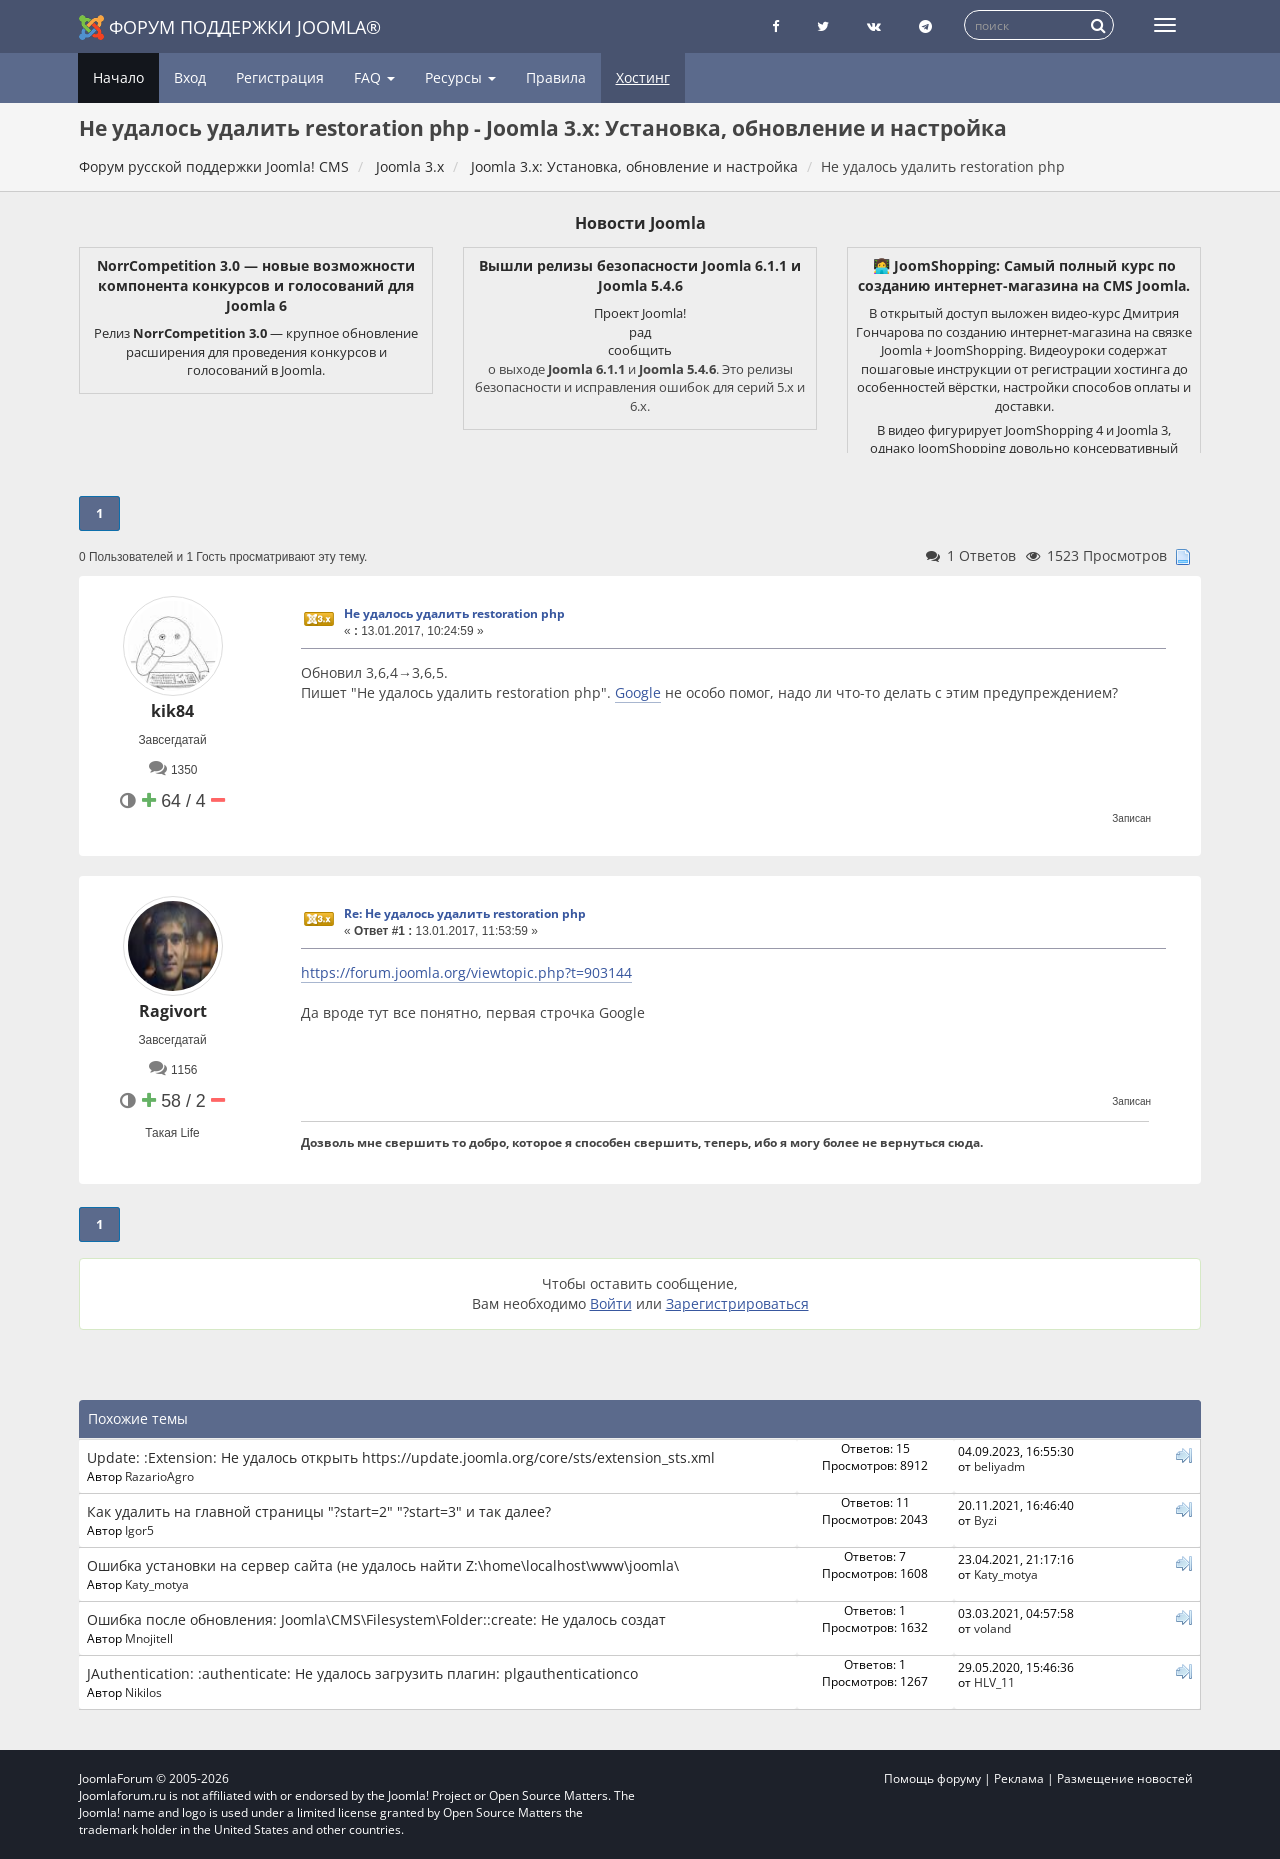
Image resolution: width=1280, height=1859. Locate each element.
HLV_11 (994, 1682)
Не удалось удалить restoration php (454, 613)
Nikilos (143, 1692)
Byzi (985, 1520)
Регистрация (280, 77)
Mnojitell (149, 1638)
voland (992, 1628)
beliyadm (999, 1466)
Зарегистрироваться (737, 1303)
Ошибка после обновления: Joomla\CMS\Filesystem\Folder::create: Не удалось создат (376, 1619)
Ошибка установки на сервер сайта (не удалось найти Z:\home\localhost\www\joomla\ (383, 1565)
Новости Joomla (640, 223)
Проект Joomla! (640, 313)
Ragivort (173, 1011)
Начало (118, 77)
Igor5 (139, 1530)
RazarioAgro (159, 1476)
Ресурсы (460, 77)
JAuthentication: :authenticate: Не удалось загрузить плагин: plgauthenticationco (362, 1673)
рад (640, 332)
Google (638, 692)
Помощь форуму (932, 1778)
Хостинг (643, 77)
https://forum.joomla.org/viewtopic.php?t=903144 (466, 972)
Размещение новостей (1125, 1778)
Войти (611, 1303)
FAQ (374, 77)
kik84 (172, 711)
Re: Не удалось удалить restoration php (465, 913)
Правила (556, 77)
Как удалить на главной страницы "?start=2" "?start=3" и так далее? (319, 1511)
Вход (190, 77)
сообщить (640, 350)
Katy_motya (157, 1584)
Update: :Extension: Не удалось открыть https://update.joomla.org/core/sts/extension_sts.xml (401, 1457)
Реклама (1019, 1778)
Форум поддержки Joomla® (230, 27)
